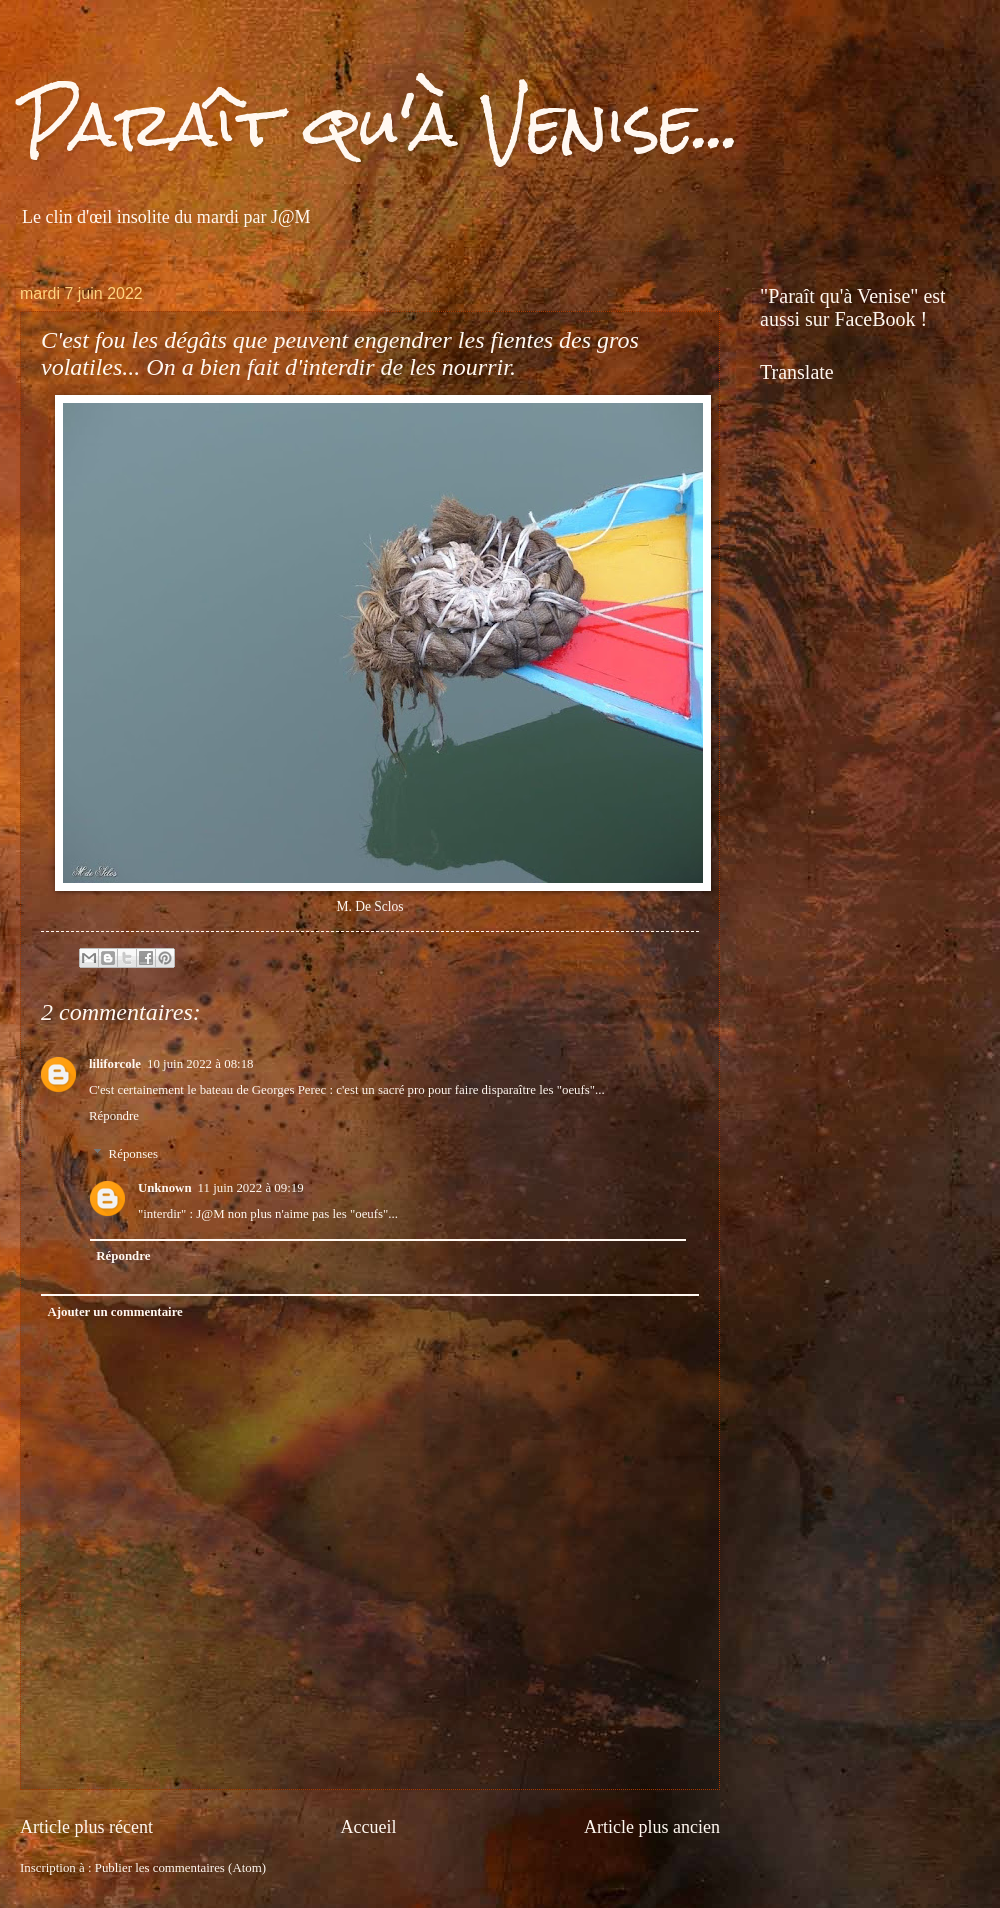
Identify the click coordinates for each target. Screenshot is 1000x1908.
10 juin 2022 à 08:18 (200, 1064)
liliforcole (115, 1064)
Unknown (165, 1188)
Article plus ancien (652, 1827)
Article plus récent (86, 1827)
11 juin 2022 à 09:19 (251, 1188)
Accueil (368, 1827)
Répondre (114, 1116)
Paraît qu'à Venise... (380, 123)
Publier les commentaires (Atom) (180, 1868)
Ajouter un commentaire (114, 1312)
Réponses (133, 1154)
